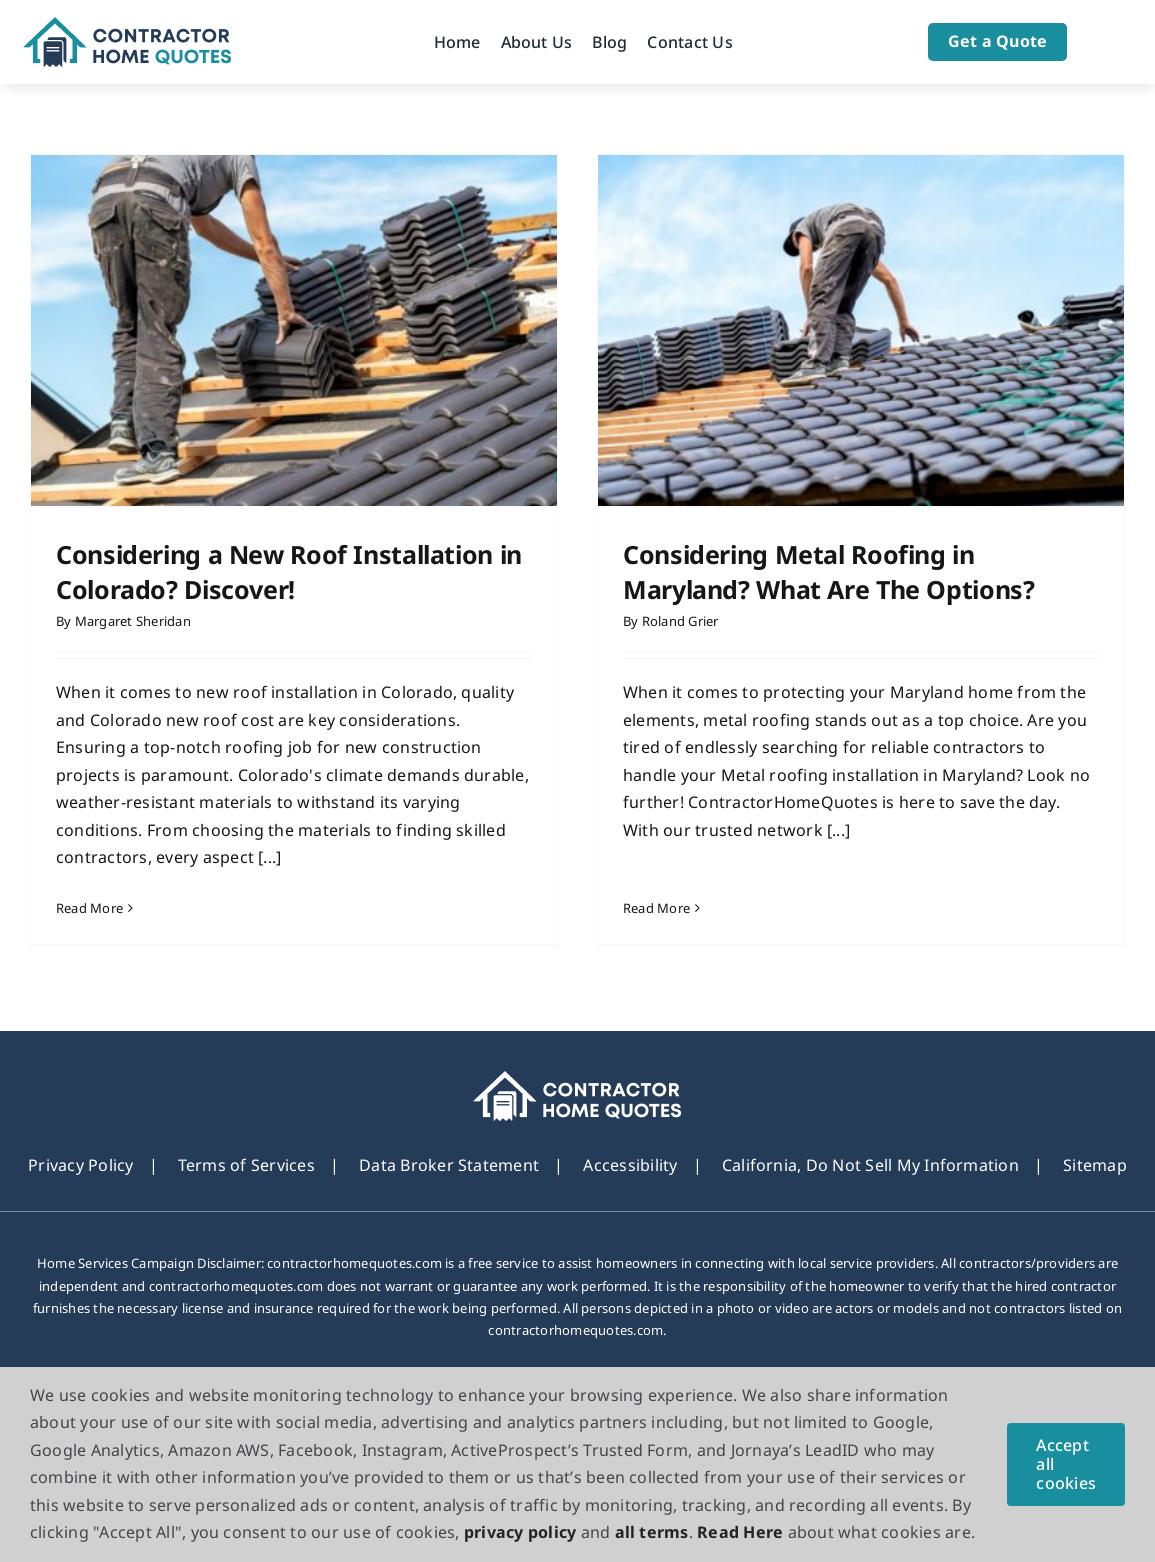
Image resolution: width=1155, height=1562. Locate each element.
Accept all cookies (1066, 1464)
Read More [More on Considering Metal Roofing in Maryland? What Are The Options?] (642, 880)
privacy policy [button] (520, 1532)
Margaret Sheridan (133, 621)
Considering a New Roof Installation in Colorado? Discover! (289, 571)
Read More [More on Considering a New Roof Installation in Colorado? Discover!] (89, 908)
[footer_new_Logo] (577, 1095)
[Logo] (127, 25)
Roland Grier (666, 621)
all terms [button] (652, 1532)
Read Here (740, 1532)
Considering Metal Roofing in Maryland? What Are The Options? (814, 571)
